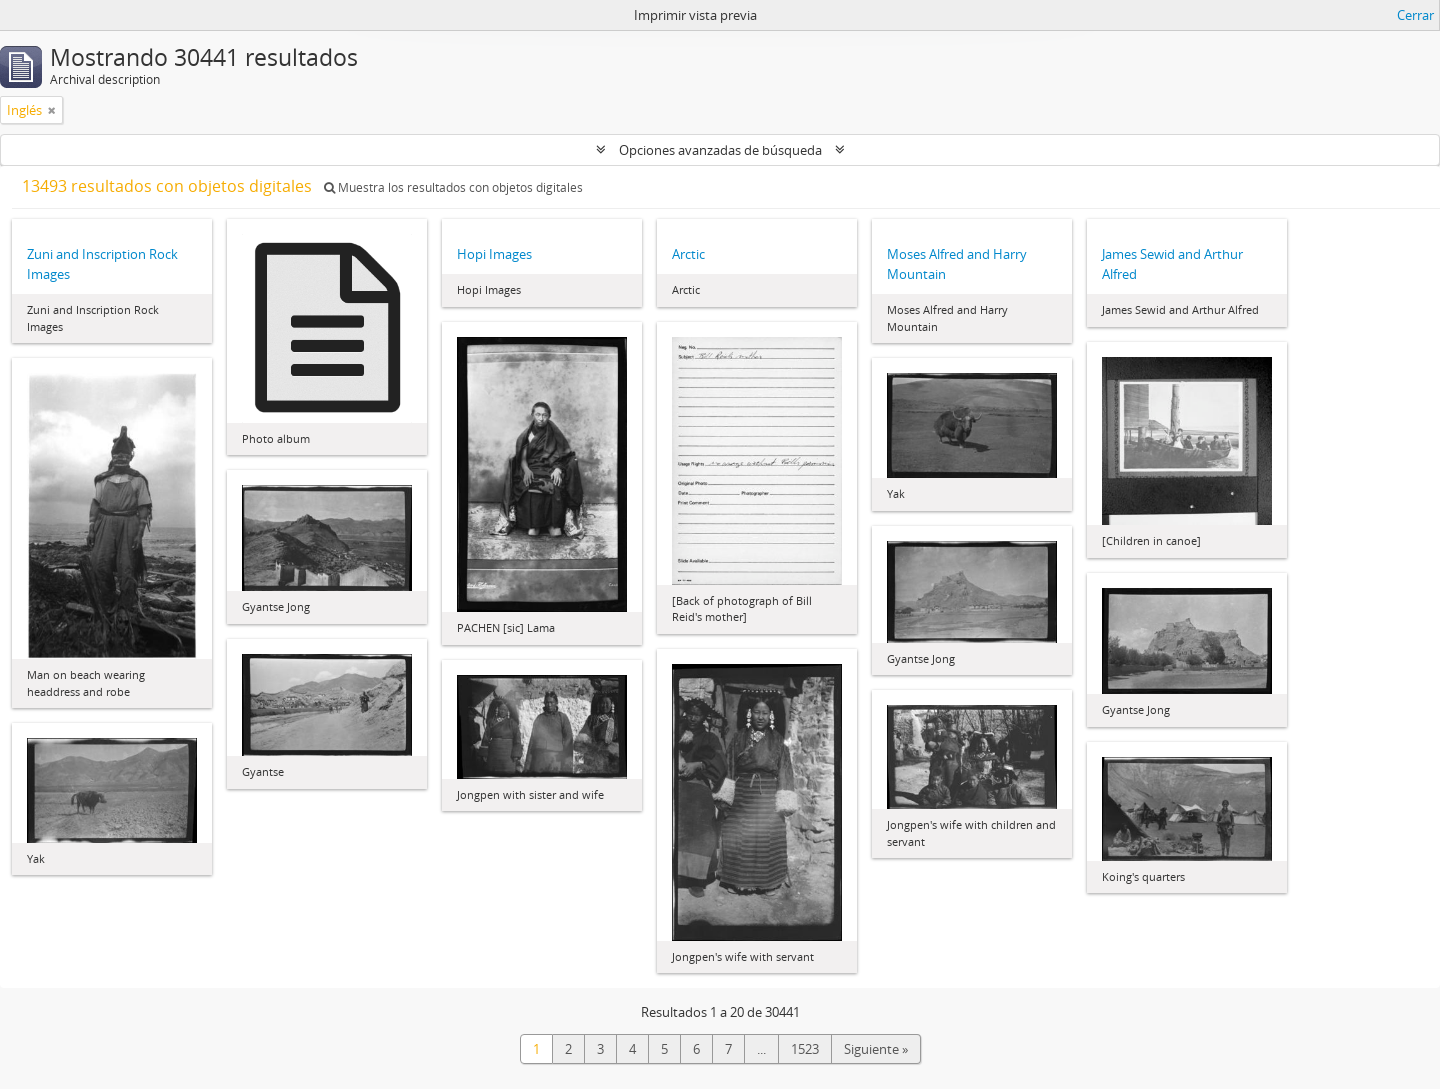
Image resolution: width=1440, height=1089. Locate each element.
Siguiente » (876, 1049)
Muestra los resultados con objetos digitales (453, 187)
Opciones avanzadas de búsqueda (720, 150)
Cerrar (1415, 15)
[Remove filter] (52, 110)
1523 (805, 1049)
